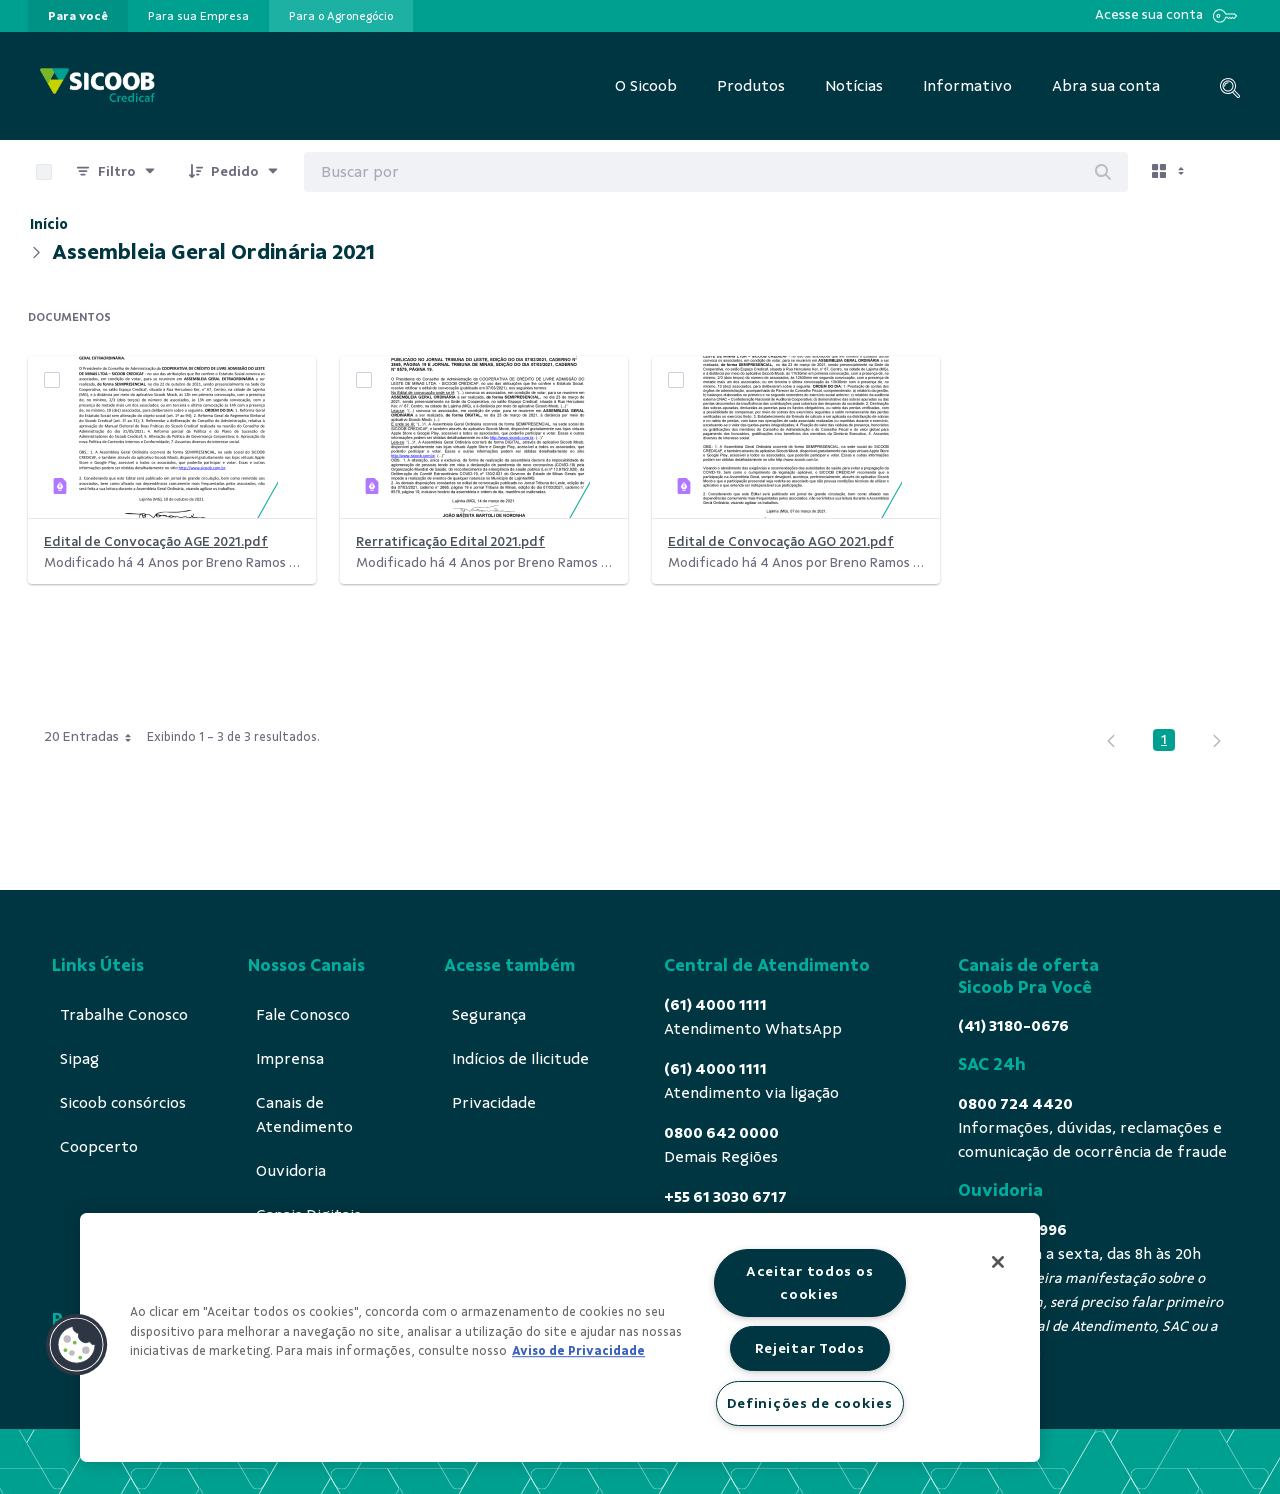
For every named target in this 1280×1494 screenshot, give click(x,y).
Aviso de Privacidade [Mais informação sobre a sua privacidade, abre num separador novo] (578, 1351)
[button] (77, 1345)
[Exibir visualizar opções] (1170, 172)
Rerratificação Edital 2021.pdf (450, 541)
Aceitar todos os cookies (810, 1282)
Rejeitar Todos (810, 1348)
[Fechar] (998, 1262)
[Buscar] (1103, 172)
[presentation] (78, 16)
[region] (560, 1337)
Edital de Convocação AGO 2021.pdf (781, 541)
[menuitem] (78, 16)
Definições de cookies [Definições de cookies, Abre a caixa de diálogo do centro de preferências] (810, 1403)
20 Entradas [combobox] (94, 737)
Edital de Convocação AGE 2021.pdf (156, 541)
